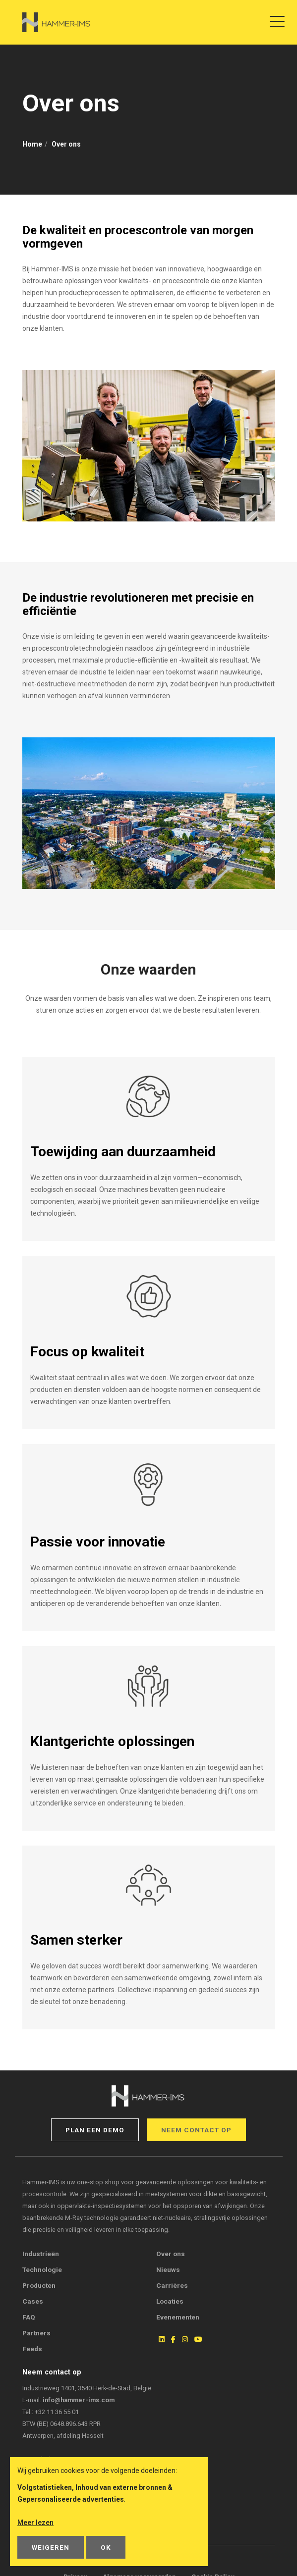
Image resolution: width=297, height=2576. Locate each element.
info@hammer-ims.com (79, 2400)
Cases (32, 2301)
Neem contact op (196, 2130)
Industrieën (40, 2254)
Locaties (169, 2301)
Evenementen (177, 2317)
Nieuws (168, 2269)
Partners (36, 2333)
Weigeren (50, 2547)
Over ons (170, 2254)
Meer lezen (35, 2522)
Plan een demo (94, 2130)
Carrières (172, 2285)
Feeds (32, 2349)
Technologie (42, 2269)
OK (106, 2547)
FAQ (28, 2317)
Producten (39, 2285)
